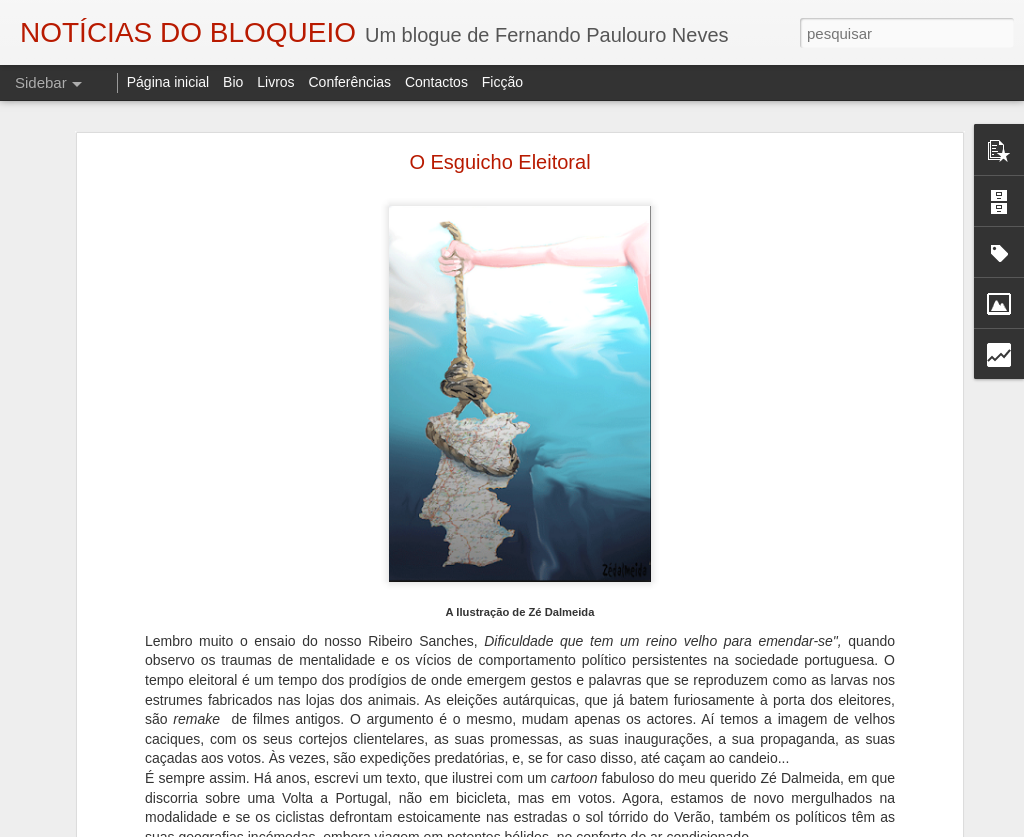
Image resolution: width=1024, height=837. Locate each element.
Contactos (436, 82)
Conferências (349, 82)
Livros (275, 82)
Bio (233, 82)
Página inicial (168, 82)
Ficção (502, 82)
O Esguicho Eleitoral (499, 162)
